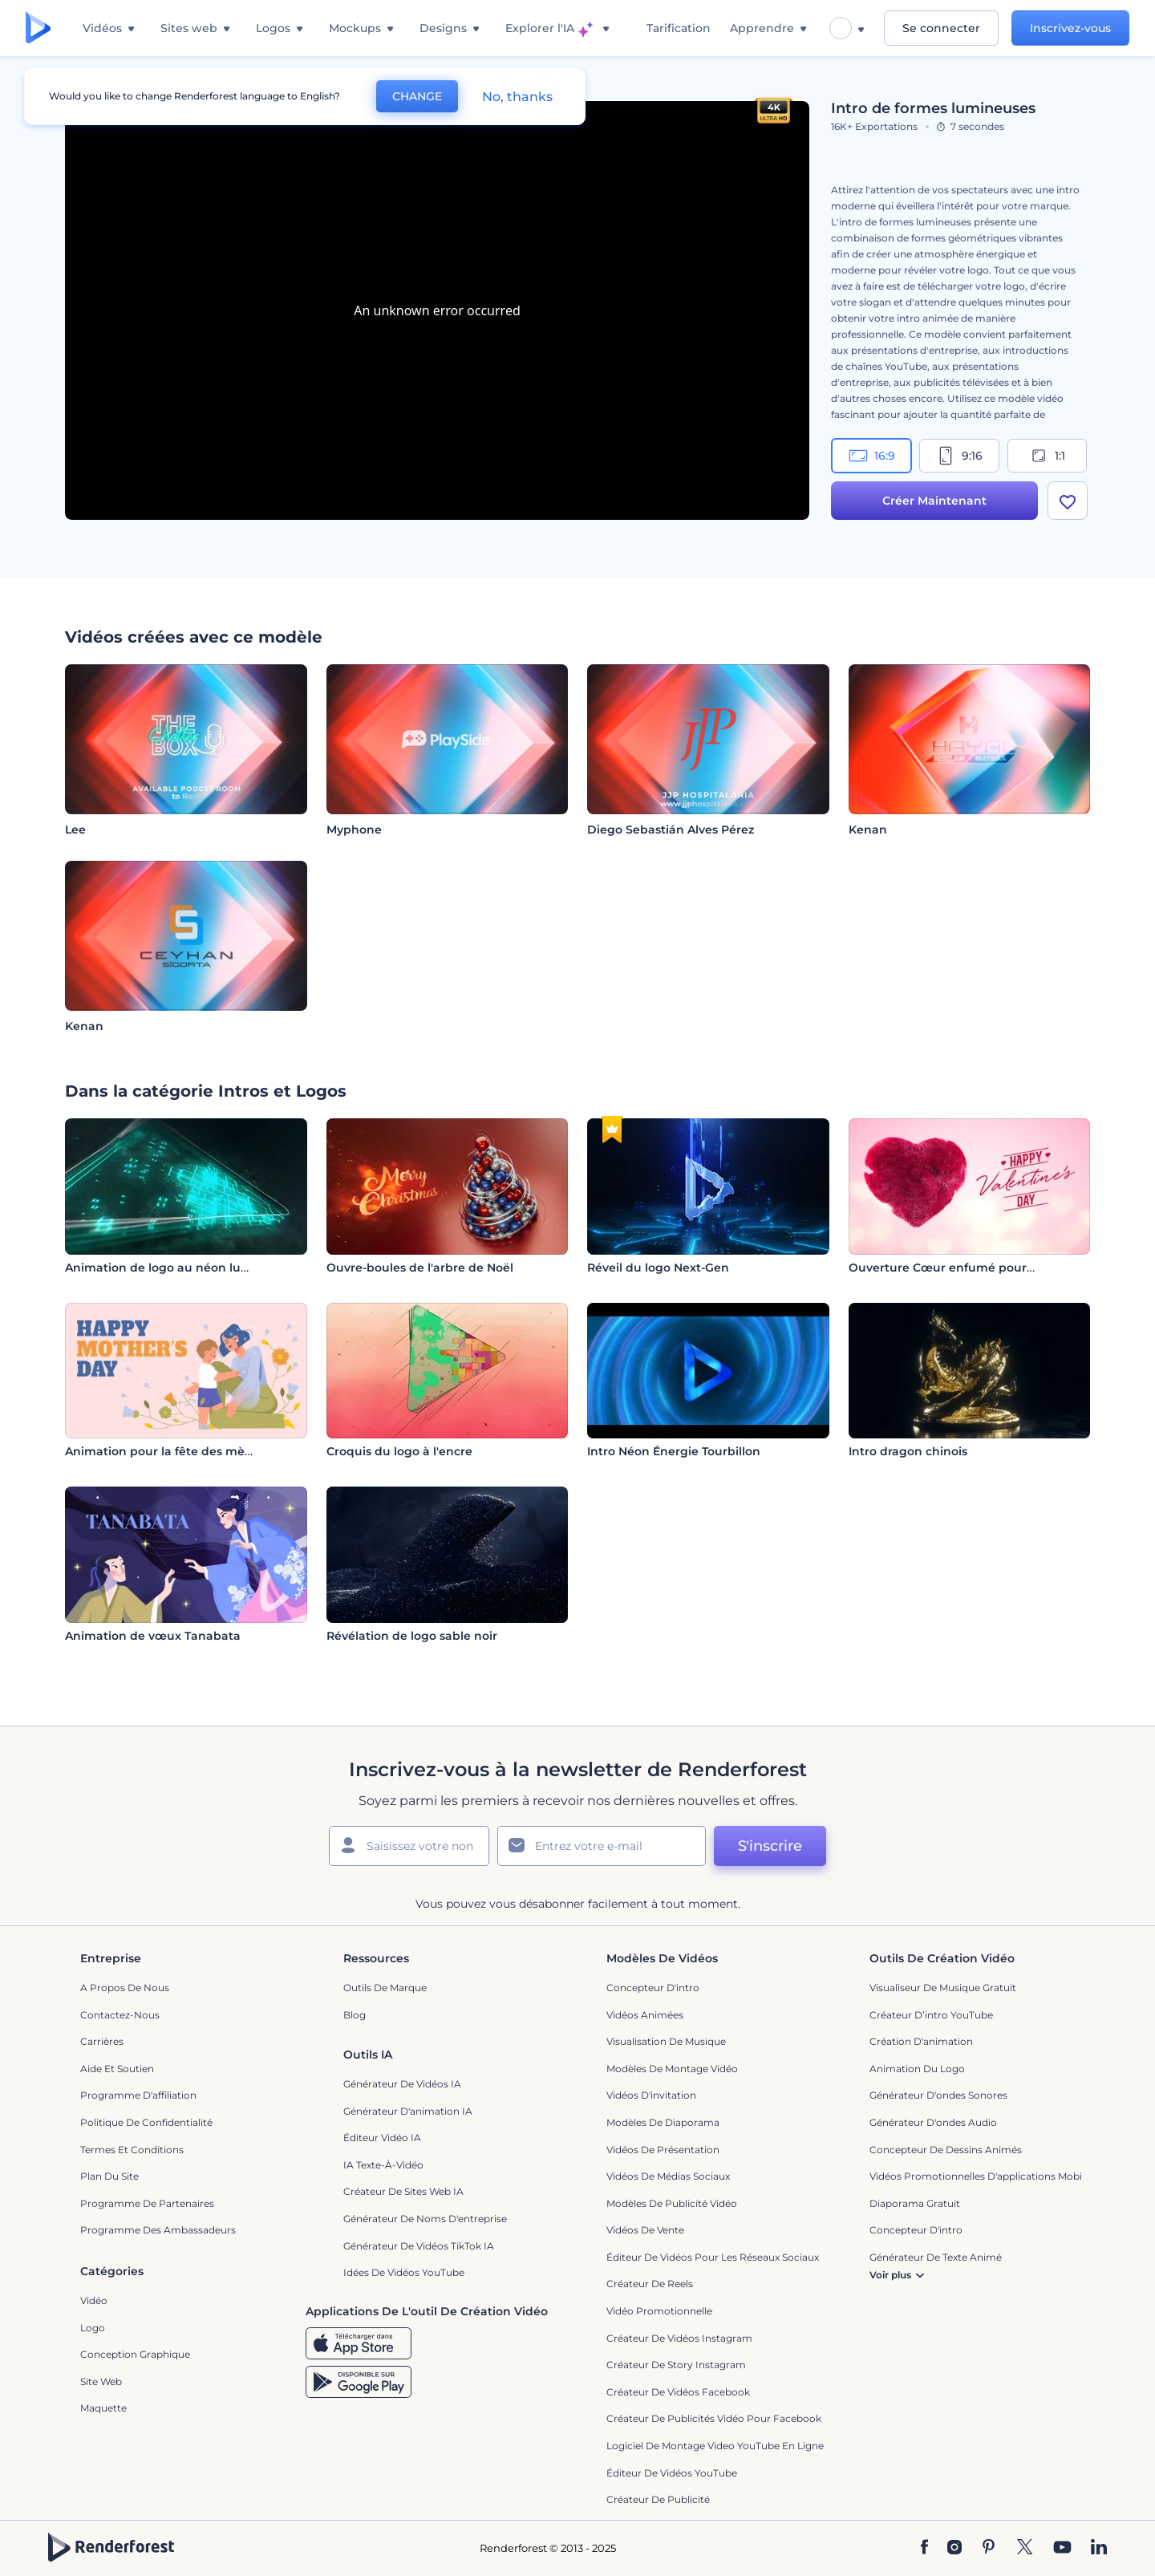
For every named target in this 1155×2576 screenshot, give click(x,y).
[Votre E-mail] (601, 1846)
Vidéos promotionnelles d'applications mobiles (982, 2176)
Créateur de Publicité (658, 2499)
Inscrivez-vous (1070, 28)
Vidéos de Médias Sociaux (668, 2176)
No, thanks (517, 96)
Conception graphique (135, 2354)
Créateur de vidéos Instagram (679, 2338)
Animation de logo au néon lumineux (175, 1267)
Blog (354, 2015)
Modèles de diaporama (662, 2122)
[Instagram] (954, 2548)
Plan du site (109, 2176)
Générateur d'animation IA (407, 2111)
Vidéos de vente (645, 2230)
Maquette (103, 2408)
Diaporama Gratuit (914, 2203)
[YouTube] (1062, 2548)
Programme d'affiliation (138, 2095)
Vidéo (93, 2300)
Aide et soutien (117, 2069)
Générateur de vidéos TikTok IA (418, 2246)
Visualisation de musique (666, 2041)
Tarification (678, 28)
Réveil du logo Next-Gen (658, 1267)
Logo (92, 2328)
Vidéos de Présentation (662, 2150)
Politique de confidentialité (146, 2122)
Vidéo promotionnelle (659, 2311)
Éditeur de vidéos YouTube (671, 2473)
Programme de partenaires (147, 2203)
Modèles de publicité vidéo (671, 2203)
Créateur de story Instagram (676, 2365)
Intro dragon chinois (908, 1451)
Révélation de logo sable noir (411, 1636)
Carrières (102, 2041)
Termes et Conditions (132, 2150)
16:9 (872, 455)
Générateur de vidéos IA (402, 2084)
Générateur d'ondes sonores (938, 2095)
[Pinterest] (988, 2548)
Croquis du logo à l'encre (399, 1451)
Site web (101, 2381)
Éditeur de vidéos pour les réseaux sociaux (712, 2257)
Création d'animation (921, 2041)
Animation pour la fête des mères (163, 1451)
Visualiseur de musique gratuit (942, 1988)
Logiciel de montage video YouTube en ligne (715, 2446)
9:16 (959, 455)
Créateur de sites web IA (403, 2191)
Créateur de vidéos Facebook (678, 2392)
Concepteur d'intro (652, 1988)
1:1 (1047, 455)
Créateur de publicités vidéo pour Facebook (713, 2418)
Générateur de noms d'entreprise (425, 2219)
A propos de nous (124, 1988)
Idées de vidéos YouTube (403, 2272)
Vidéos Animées (644, 2015)
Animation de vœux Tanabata (153, 1636)
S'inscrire (770, 1846)
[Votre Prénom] (409, 1846)
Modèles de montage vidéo (672, 2069)
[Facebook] (924, 2548)
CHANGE (417, 96)
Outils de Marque (385, 1988)
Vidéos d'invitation (651, 2095)
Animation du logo (917, 2069)
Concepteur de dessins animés (945, 2150)
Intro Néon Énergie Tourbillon (673, 1451)
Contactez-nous (120, 2015)
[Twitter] (1024, 2548)
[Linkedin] (1099, 2548)
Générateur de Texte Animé (935, 2257)
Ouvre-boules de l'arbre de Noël (419, 1267)
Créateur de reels (649, 2284)
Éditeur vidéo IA (382, 2138)
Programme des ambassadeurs (158, 2230)
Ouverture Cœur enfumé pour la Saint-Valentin (988, 1267)
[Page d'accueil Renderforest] (38, 28)
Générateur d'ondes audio (933, 2122)
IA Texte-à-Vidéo (383, 2165)
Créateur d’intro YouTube (931, 2015)
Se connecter (941, 28)
